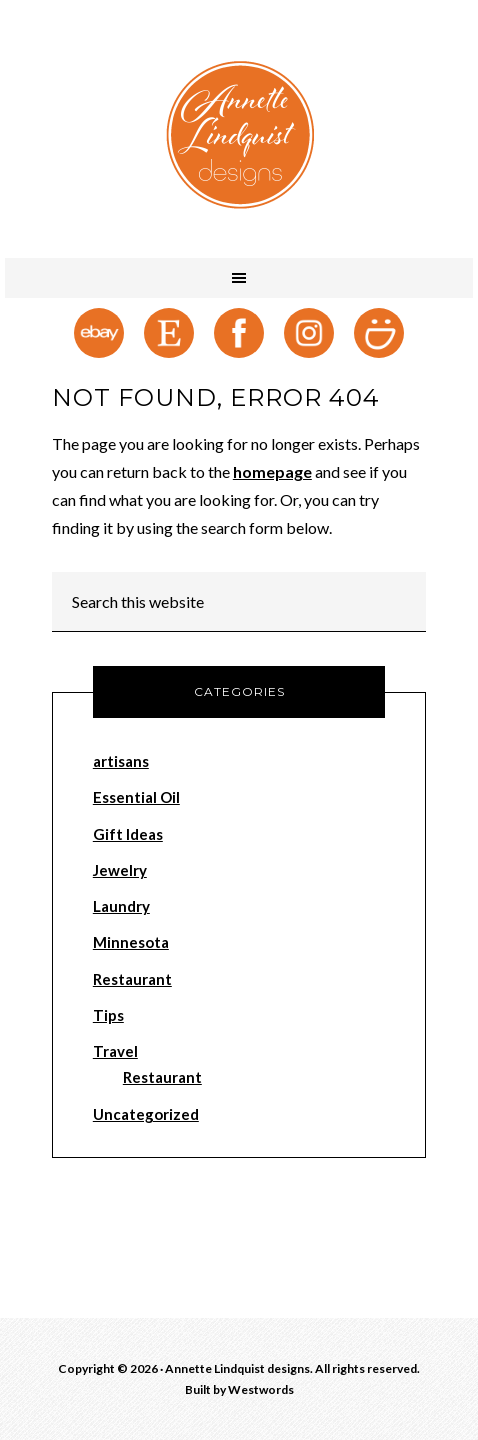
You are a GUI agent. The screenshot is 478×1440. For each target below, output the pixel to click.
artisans (121, 761)
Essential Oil (136, 797)
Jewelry (120, 870)
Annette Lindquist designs (239, 135)
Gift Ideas (128, 834)
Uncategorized (146, 1114)
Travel (115, 1051)
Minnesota (131, 942)
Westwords (261, 1389)
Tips (108, 1015)
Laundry (121, 906)
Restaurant (132, 979)
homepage (272, 471)
